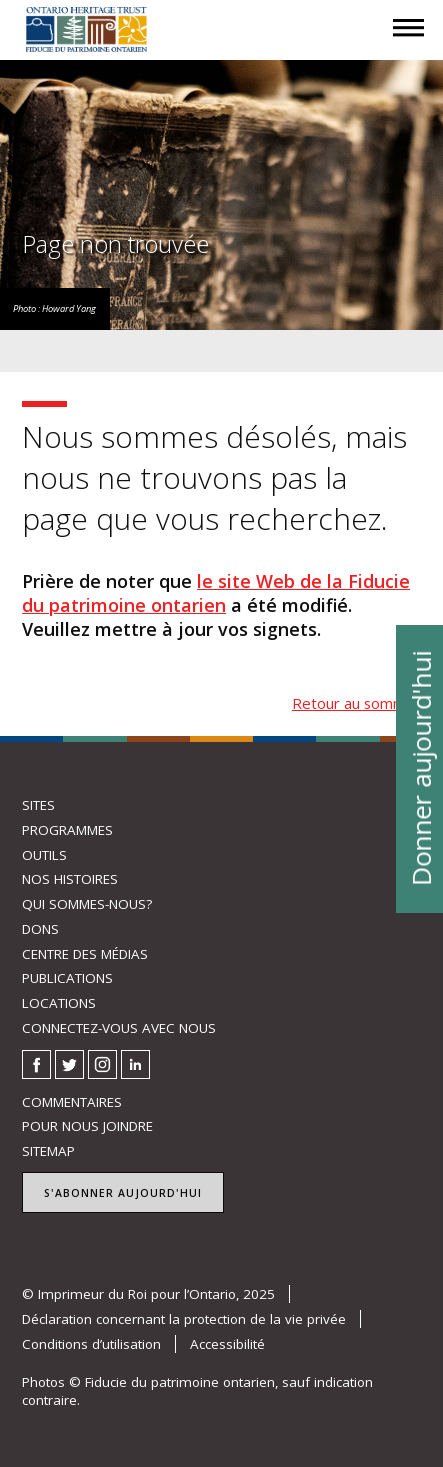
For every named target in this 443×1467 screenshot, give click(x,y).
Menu (409, 46)
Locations (59, 1003)
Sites (38, 805)
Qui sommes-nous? (87, 904)
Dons (40, 929)
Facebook (36, 1064)
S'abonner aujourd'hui (123, 1193)
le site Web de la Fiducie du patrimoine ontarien (216, 593)
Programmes (67, 830)
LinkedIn (135, 1064)
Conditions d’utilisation (91, 1344)
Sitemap (48, 1151)
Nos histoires (70, 879)
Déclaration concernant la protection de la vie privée (184, 1319)
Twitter (69, 1064)
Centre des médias (85, 954)
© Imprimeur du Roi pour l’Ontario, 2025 (148, 1294)
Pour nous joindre (87, 1126)
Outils (44, 855)
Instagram (102, 1064)
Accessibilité (227, 1344)
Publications (67, 978)
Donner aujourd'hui (420, 768)
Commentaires (72, 1102)
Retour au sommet (356, 703)
